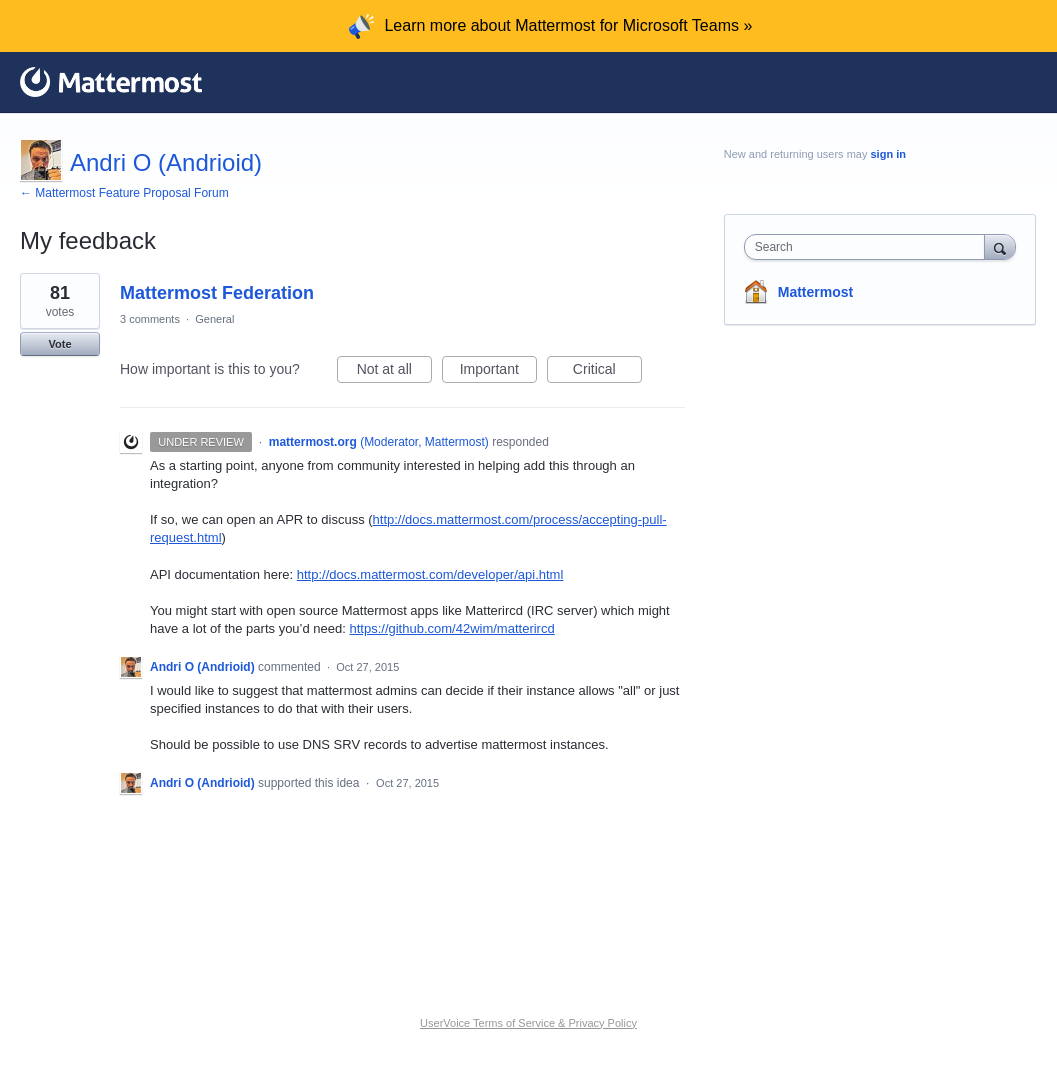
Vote (59, 344)
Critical (607, 372)
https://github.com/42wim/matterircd (451, 628)
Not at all (394, 372)
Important (498, 372)
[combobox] (869, 247)
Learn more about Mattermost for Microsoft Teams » (568, 25)
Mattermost (815, 292)
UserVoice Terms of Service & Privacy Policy (528, 1023)
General (214, 319)
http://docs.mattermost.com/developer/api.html (430, 574)
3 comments (150, 319)
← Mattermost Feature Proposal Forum (124, 193)
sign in (887, 154)
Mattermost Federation (217, 293)
